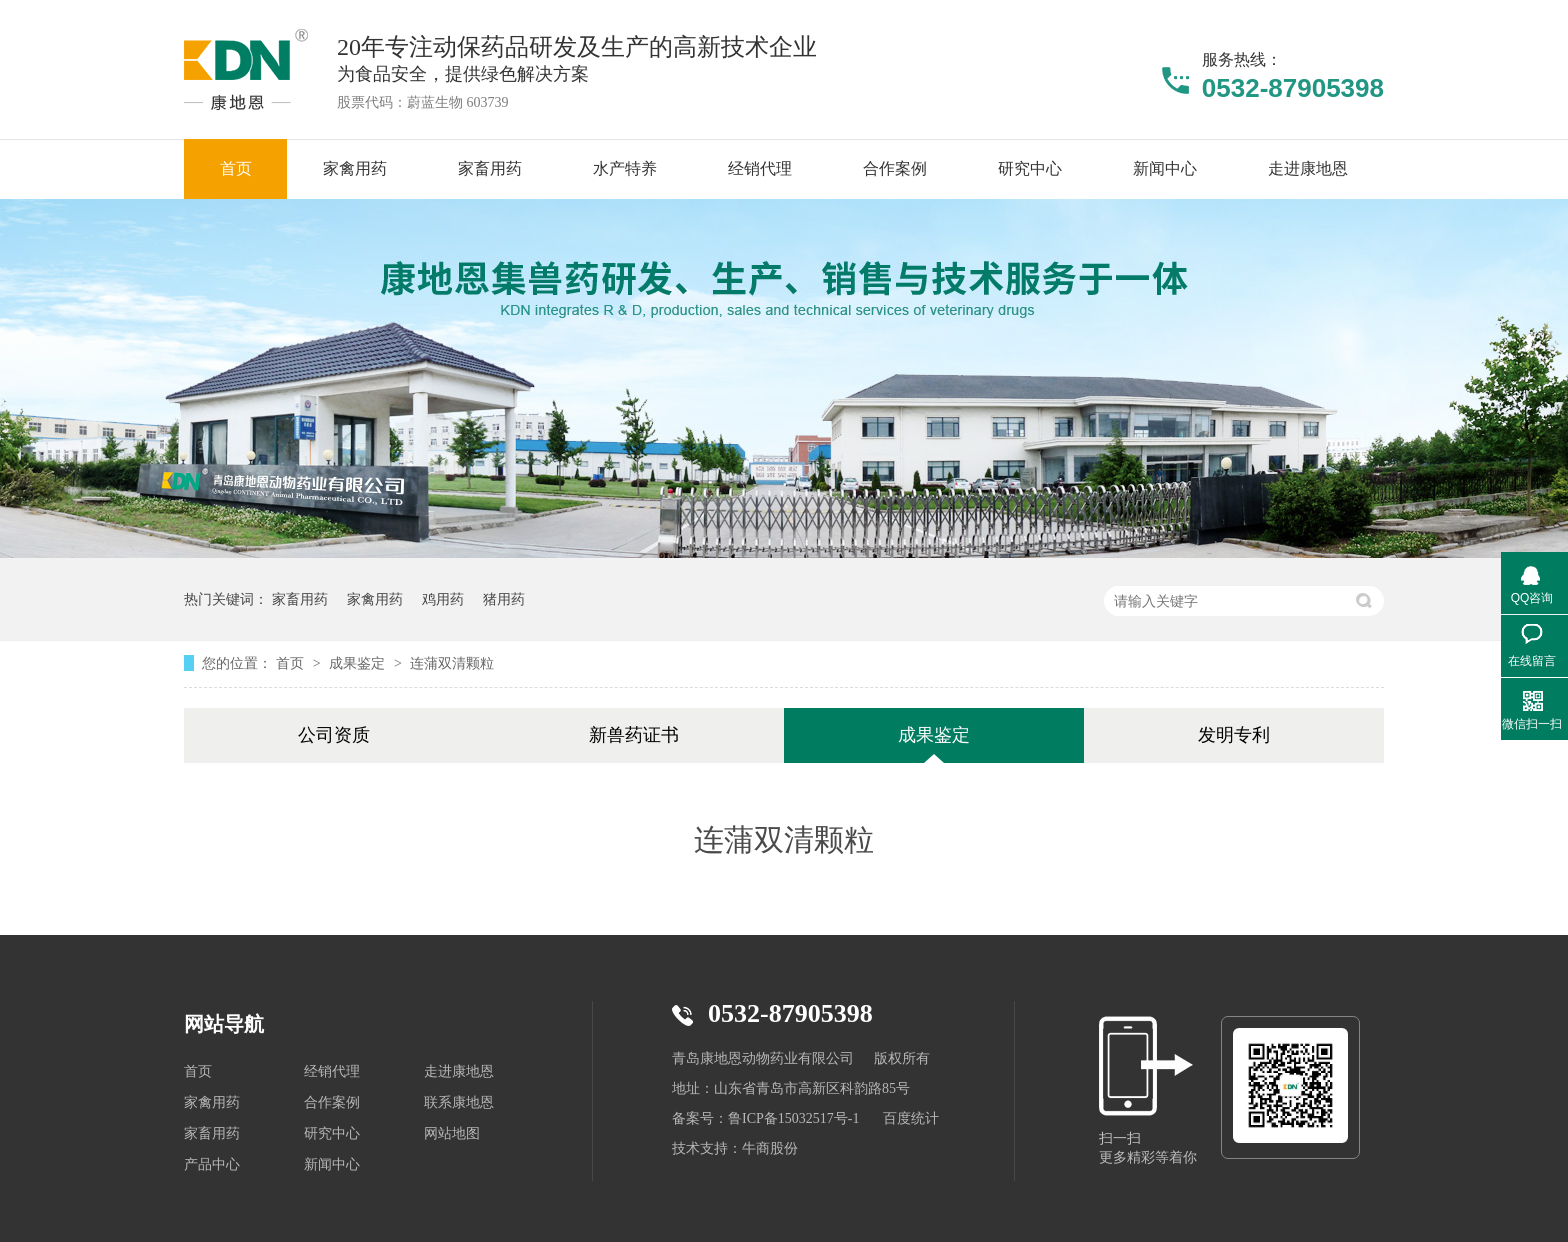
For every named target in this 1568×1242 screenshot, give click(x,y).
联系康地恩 (459, 1102)
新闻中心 (332, 1164)
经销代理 (332, 1071)
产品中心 (212, 1164)
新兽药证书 (634, 735)
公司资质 (334, 735)
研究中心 (332, 1133)
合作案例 (332, 1102)
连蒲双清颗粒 (452, 663)
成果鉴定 (359, 663)
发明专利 (1234, 735)
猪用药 (504, 599)
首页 (292, 663)
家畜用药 (300, 599)
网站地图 (452, 1133)
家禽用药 (375, 599)
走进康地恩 (459, 1071)
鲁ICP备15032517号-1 (793, 1118)
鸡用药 (443, 599)
